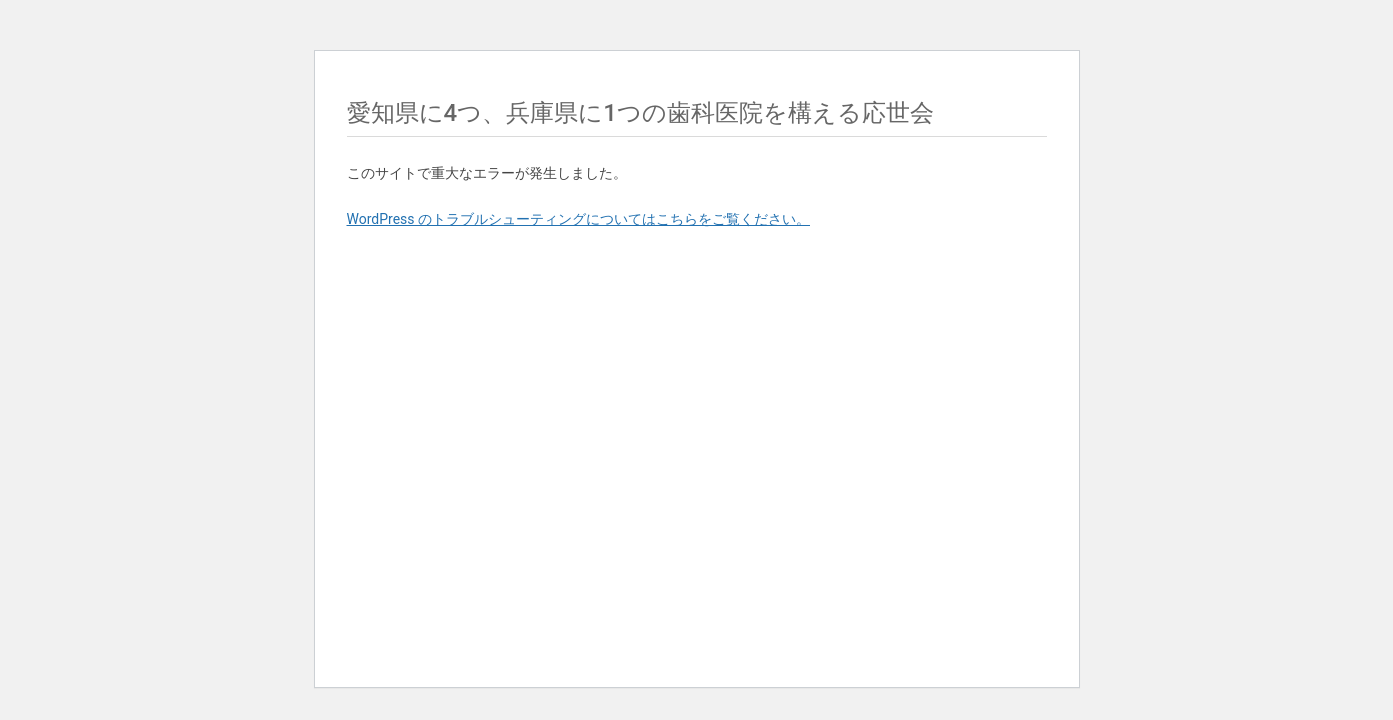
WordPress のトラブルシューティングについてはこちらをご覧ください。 (579, 219)
